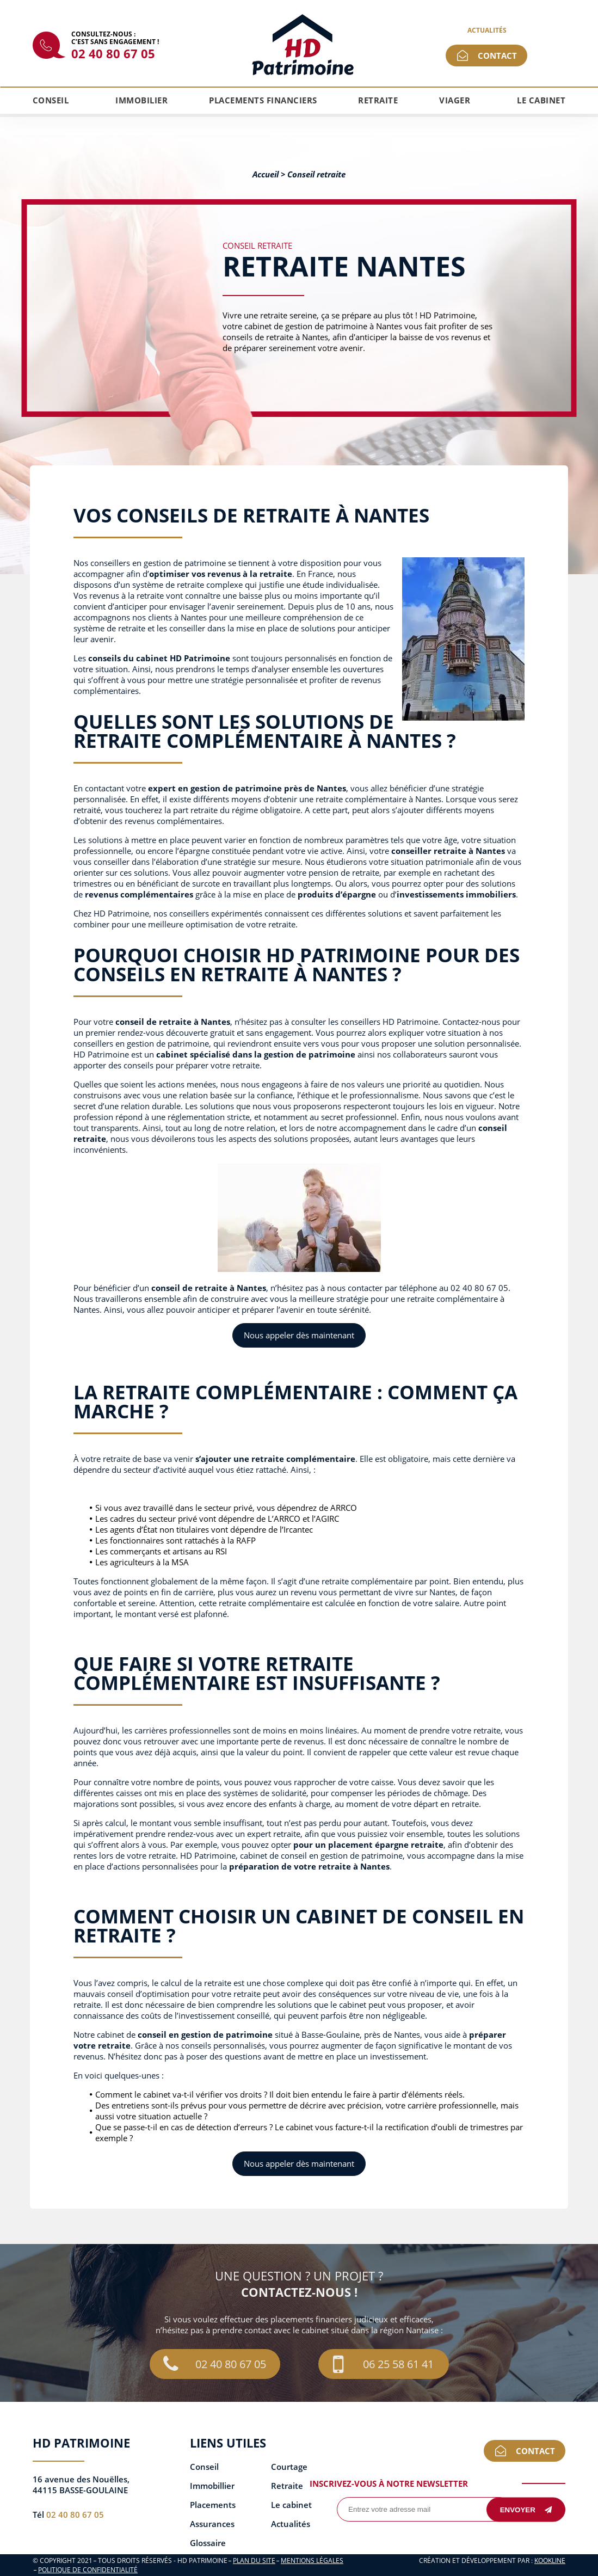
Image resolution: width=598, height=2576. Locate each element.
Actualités (487, 30)
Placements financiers (263, 100)
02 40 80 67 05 (113, 53)
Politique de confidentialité (88, 2569)
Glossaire (208, 2543)
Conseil (51, 100)
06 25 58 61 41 (383, 2364)
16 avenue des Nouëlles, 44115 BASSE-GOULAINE (81, 2484)
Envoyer (526, 2509)
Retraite (378, 100)
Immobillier (212, 2486)
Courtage (289, 2467)
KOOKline (549, 2560)
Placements (213, 2505)
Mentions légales (312, 2560)
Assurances (212, 2524)
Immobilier (141, 100)
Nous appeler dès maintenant (299, 1335)
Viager (454, 100)
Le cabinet (541, 100)
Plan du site (254, 2560)
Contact (497, 55)
